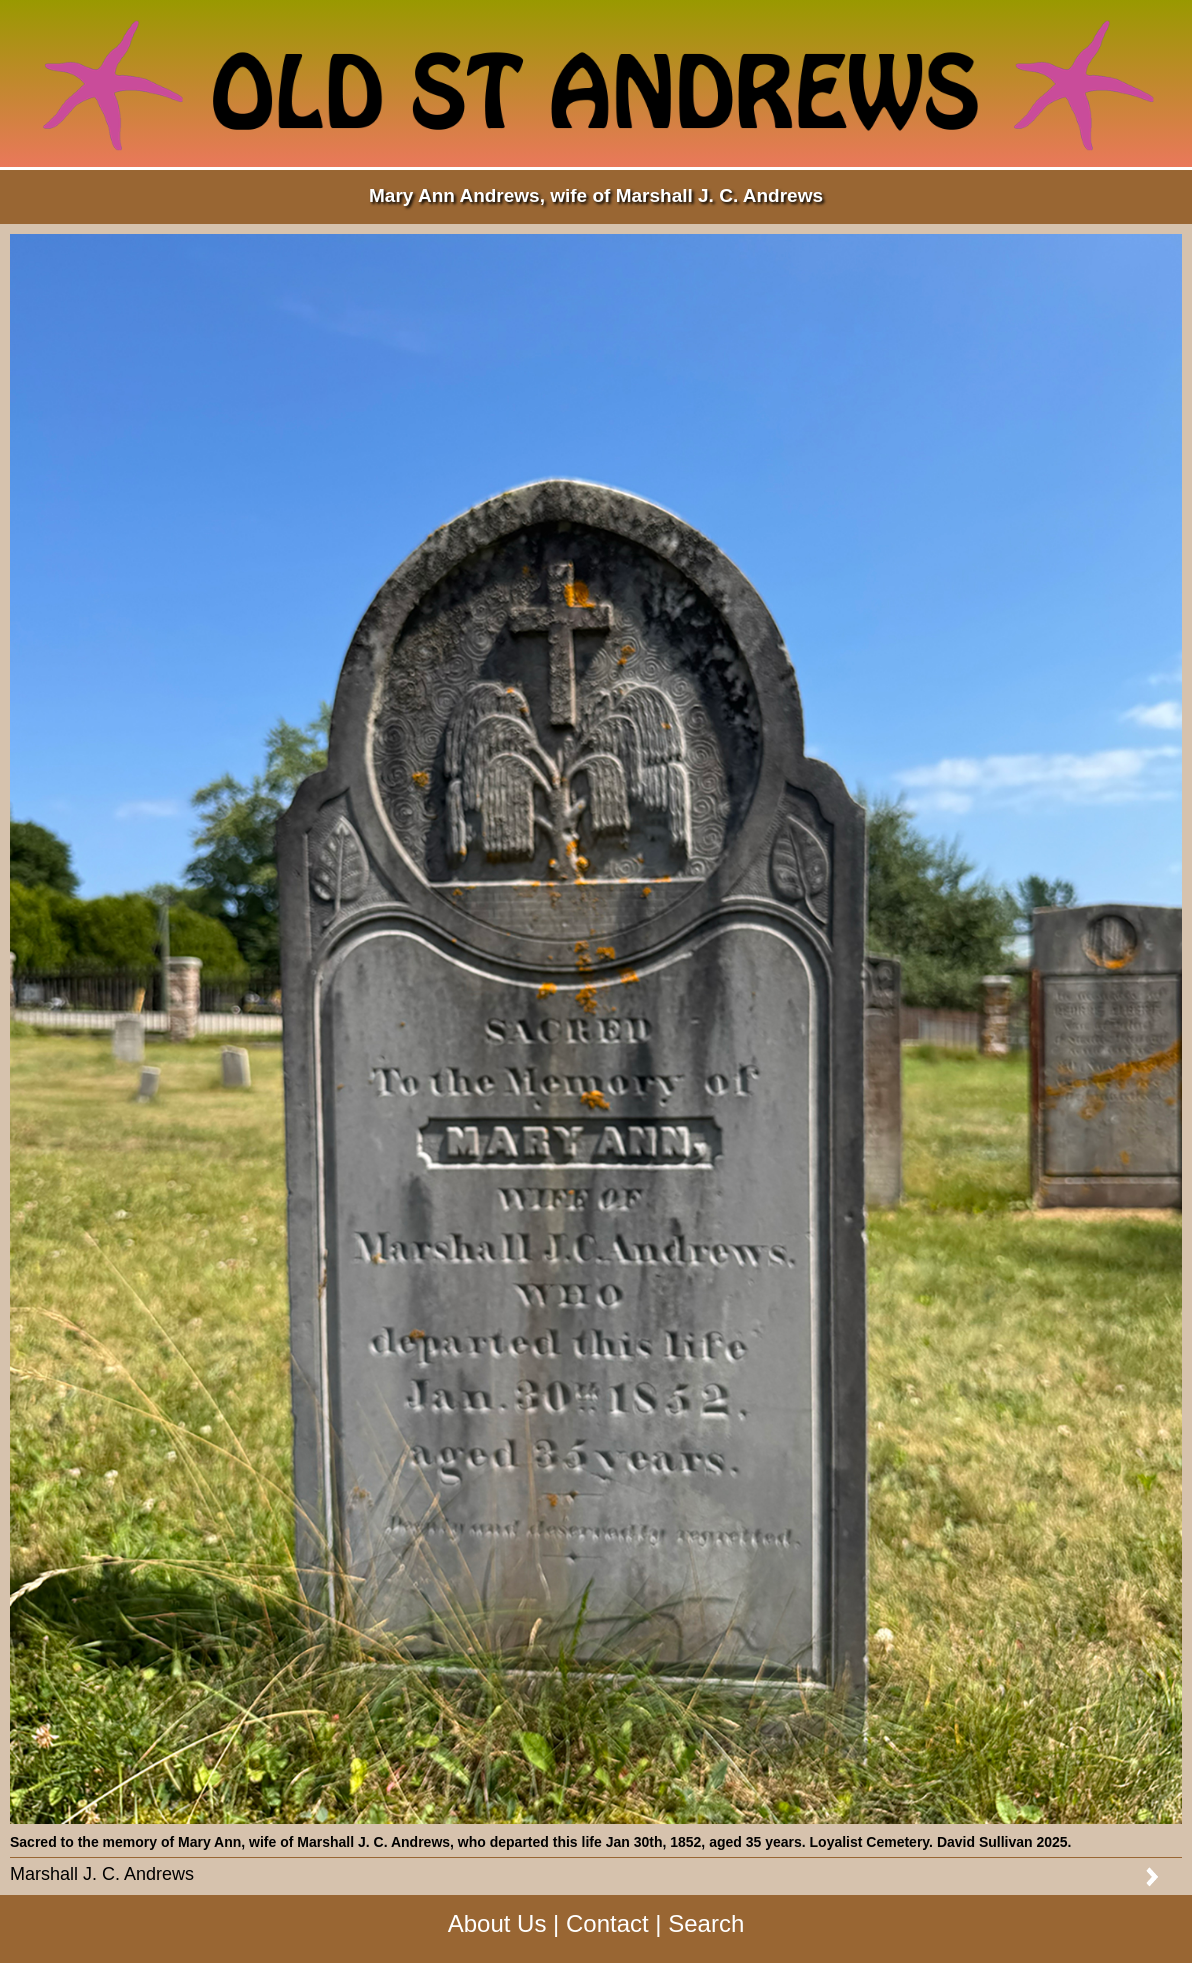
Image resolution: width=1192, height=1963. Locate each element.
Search (706, 1923)
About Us (497, 1923)
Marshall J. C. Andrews (102, 1874)
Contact (607, 1923)
